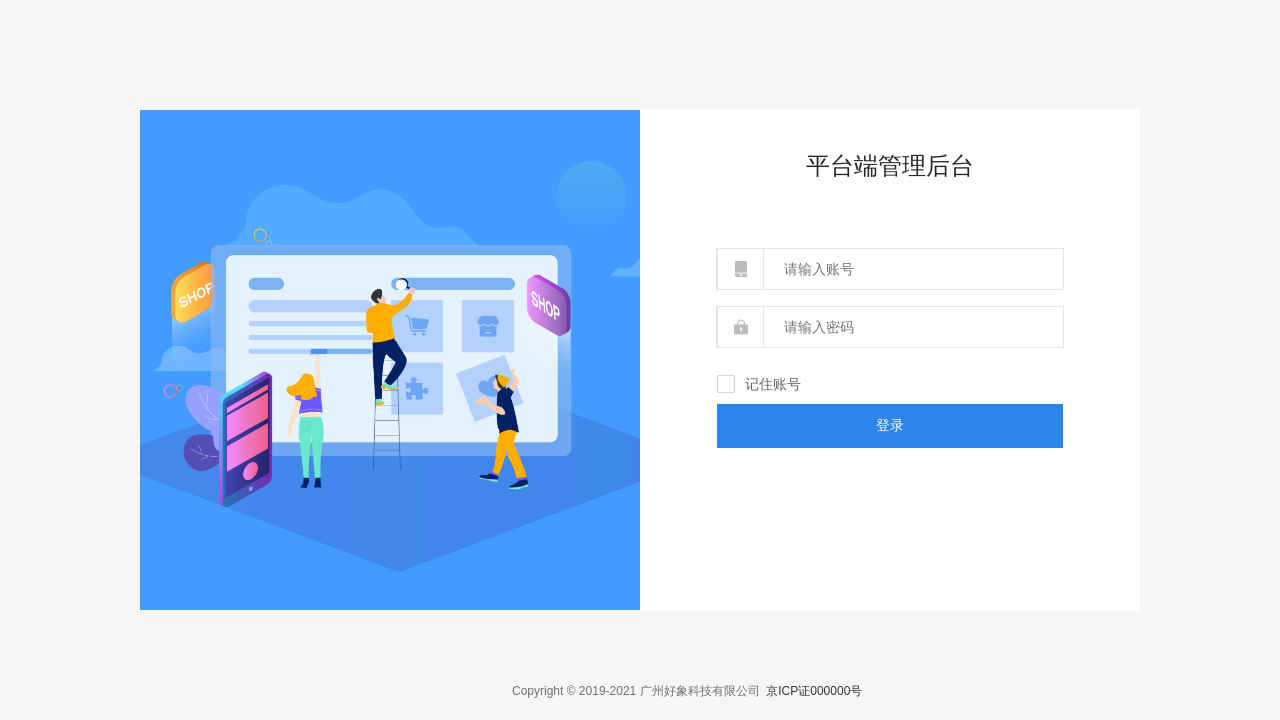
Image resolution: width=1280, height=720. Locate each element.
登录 (890, 425)
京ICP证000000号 (814, 691)
